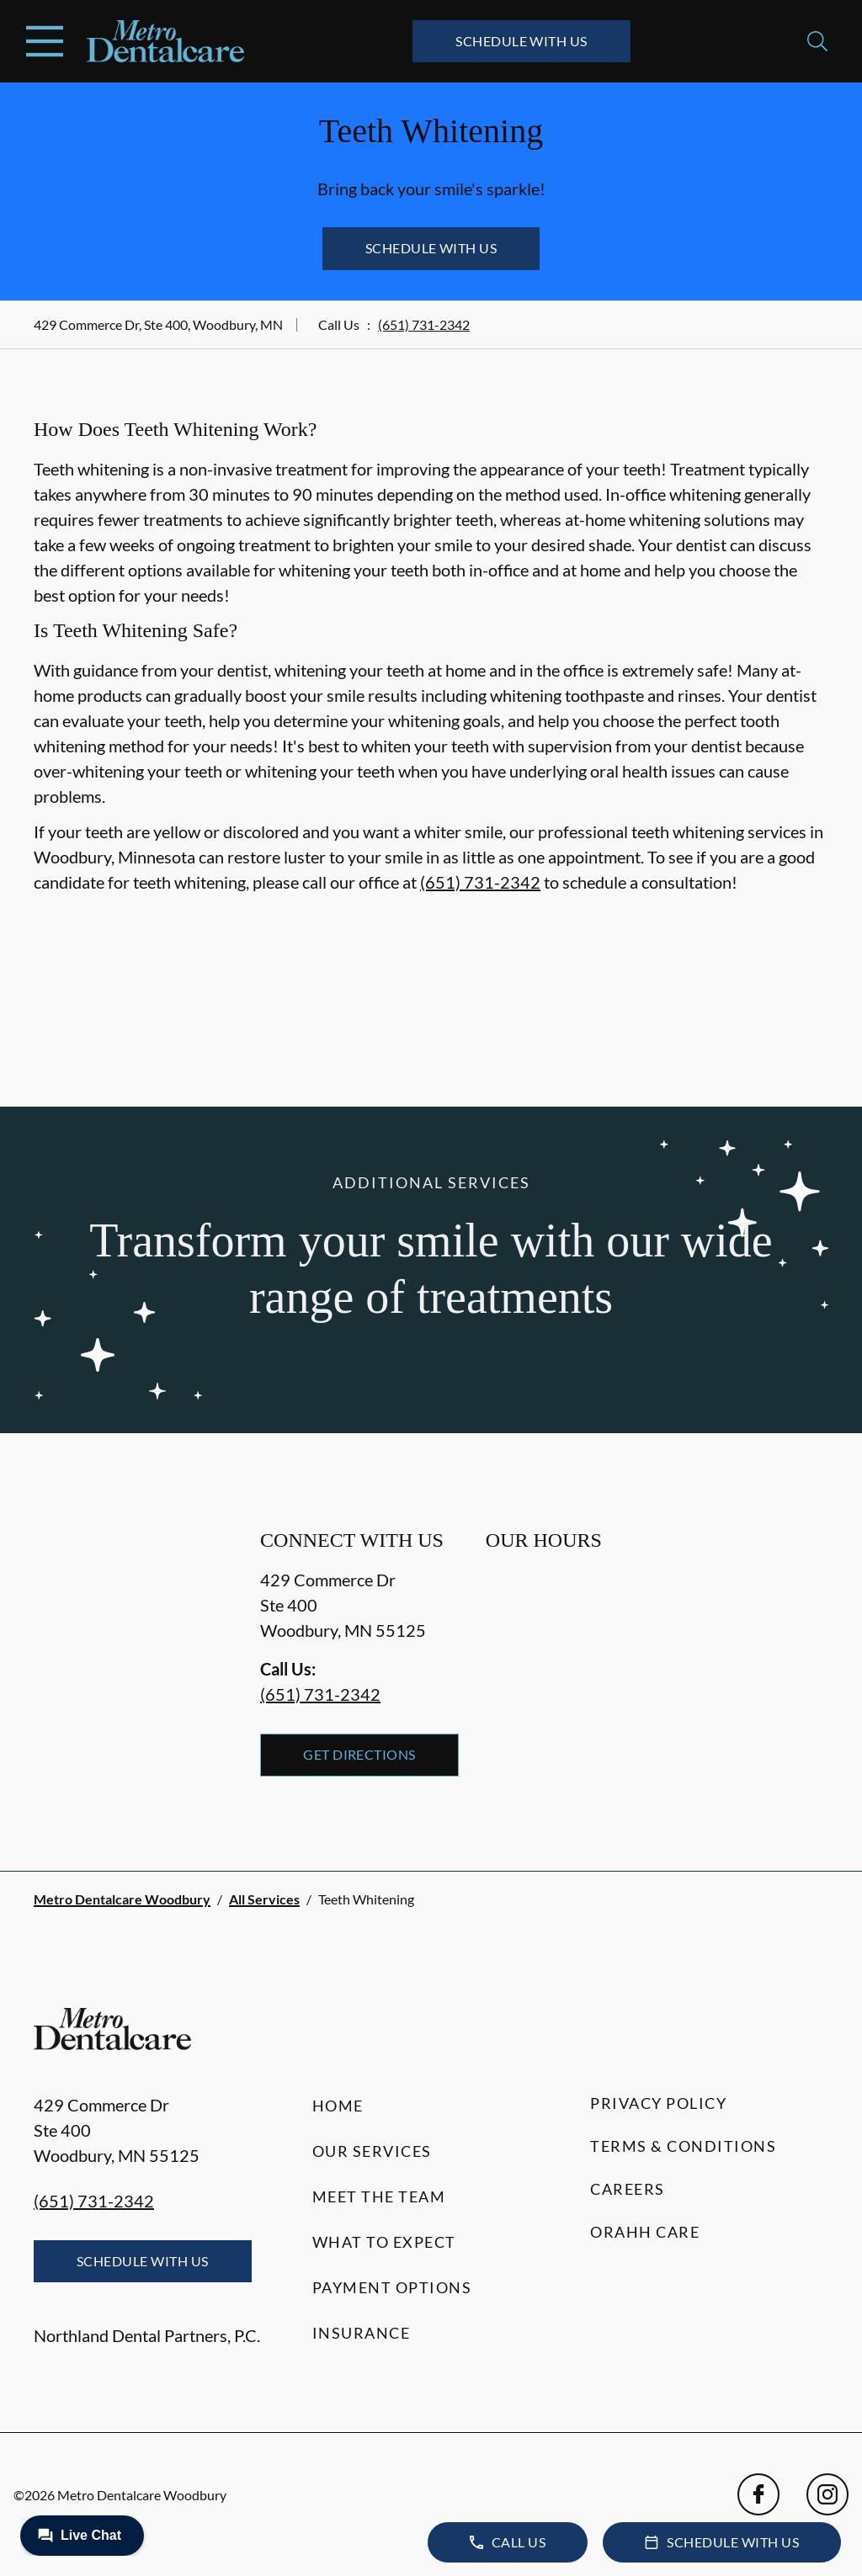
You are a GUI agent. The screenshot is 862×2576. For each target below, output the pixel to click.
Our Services (372, 2151)
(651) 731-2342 (424, 324)
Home (338, 2105)
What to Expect (384, 2242)
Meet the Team (379, 2196)
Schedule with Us (521, 41)
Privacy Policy (658, 2103)
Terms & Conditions (683, 2146)
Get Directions (359, 1754)
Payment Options (392, 2287)
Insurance (361, 2333)
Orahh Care (645, 2232)
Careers (627, 2189)
